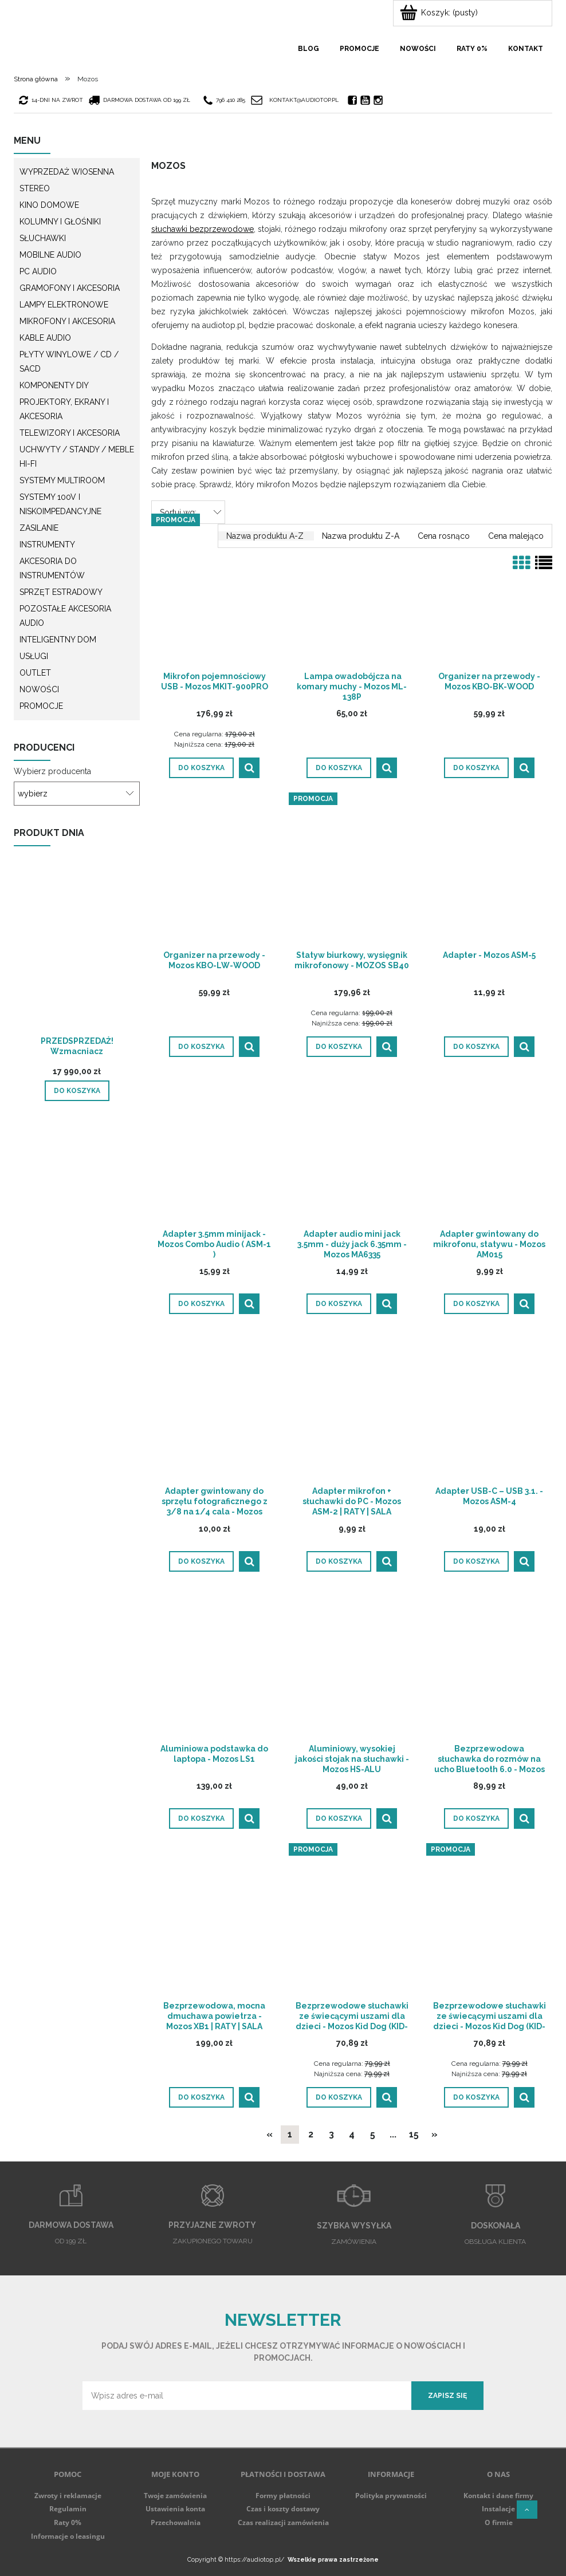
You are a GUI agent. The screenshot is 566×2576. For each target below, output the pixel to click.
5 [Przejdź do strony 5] (372, 2134)
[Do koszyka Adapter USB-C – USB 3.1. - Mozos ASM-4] (476, 1561)
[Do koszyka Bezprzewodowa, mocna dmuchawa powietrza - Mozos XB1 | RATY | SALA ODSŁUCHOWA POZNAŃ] (201, 2097)
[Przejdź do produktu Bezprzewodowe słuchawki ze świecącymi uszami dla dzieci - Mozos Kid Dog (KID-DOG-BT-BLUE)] (351, 1923)
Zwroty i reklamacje (67, 2495)
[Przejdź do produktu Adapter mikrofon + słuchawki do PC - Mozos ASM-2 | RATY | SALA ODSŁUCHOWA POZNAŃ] (351, 1408)
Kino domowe (49, 205)
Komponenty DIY (54, 385)
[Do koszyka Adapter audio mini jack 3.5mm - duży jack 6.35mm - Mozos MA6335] (338, 1303)
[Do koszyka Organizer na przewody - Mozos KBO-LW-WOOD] (201, 1046)
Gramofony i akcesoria (69, 288)
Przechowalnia (176, 2522)
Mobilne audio (50, 254)
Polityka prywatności (391, 2495)
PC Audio (38, 271)
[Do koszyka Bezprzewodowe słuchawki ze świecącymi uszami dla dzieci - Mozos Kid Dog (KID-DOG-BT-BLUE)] (338, 2097)
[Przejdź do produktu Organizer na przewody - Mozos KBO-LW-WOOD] (214, 872)
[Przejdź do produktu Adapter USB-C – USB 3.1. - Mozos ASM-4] (489, 1408)
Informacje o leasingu (68, 2536)
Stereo (34, 188)
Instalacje (498, 2509)
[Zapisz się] (447, 2395)
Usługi (33, 656)
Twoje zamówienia (175, 2495)
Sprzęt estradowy (61, 592)
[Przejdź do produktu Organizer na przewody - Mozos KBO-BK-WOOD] (489, 593)
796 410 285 (224, 100)
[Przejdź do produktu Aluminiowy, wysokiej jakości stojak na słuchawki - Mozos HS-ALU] (351, 1666)
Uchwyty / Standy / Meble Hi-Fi (76, 456)
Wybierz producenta (52, 771)
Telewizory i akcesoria (69, 432)
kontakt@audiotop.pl (304, 100)
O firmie (499, 2522)
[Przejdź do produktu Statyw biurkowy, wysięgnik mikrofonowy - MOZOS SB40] (351, 872)
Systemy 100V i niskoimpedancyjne (60, 504)
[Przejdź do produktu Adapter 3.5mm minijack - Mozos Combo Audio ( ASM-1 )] (214, 1151)
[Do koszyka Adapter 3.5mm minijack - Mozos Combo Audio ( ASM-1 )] (201, 1303)
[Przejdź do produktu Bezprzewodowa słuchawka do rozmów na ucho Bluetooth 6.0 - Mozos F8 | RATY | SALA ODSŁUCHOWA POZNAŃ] (489, 1666)
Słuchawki (42, 238)
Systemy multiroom (62, 480)
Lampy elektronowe (63, 304)
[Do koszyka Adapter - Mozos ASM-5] (476, 1046)
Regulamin (68, 2509)
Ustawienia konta (175, 2509)
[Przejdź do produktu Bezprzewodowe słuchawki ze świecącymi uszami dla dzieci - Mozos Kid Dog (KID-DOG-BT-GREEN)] (489, 1923)
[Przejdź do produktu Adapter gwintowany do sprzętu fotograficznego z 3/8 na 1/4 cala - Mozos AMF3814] (214, 1408)
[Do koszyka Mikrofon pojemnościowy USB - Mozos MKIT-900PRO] (201, 768)
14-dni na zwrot (51, 100)
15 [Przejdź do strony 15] (414, 2134)
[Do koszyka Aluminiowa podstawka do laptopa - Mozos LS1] (201, 1818)
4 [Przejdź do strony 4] (352, 2134)
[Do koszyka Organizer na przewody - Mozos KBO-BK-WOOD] (476, 768)
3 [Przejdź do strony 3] (331, 2134)
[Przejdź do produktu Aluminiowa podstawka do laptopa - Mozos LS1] (214, 1666)
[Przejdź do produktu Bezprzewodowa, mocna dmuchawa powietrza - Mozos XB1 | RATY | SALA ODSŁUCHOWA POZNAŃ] (214, 1923)
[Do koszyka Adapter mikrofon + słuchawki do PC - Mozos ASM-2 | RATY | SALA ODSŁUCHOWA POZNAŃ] (338, 1561)
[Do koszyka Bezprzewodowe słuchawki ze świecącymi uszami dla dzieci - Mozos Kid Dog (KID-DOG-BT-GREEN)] (476, 2097)
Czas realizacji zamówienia (283, 2522)
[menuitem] (308, 48)
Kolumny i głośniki (60, 221)
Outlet (35, 672)
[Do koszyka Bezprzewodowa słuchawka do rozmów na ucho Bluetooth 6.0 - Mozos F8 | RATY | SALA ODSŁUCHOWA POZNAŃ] (476, 1818)
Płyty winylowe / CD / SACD (69, 361)
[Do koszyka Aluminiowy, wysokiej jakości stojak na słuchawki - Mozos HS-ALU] (338, 1818)
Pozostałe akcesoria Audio (65, 616)
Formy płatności (283, 2495)
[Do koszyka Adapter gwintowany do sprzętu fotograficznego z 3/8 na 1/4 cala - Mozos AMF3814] (201, 1561)
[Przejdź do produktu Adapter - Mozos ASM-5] (489, 872)
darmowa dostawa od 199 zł (140, 100)
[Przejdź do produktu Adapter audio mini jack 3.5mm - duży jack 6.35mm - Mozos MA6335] (351, 1151)
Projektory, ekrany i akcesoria (64, 409)
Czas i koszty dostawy (283, 2509)
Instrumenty (47, 544)
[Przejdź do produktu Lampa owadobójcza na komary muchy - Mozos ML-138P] (351, 593)
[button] (249, 768)
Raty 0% (67, 2522)
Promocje (41, 706)
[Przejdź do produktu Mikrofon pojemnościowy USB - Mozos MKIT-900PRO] (214, 593)
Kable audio (45, 337)
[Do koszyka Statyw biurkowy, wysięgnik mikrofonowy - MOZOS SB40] (338, 1046)
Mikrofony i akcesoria (67, 321)
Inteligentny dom (57, 639)
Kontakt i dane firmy (498, 2495)
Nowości (39, 689)
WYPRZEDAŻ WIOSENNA (66, 171)
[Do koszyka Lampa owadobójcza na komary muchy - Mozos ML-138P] (338, 768)
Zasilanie (38, 527)
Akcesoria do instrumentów (52, 568)
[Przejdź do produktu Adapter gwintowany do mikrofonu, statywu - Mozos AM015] (489, 1151)
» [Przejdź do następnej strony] (434, 2134)
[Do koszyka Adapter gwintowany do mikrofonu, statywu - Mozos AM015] (476, 1303)
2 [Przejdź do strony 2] (310, 2134)
